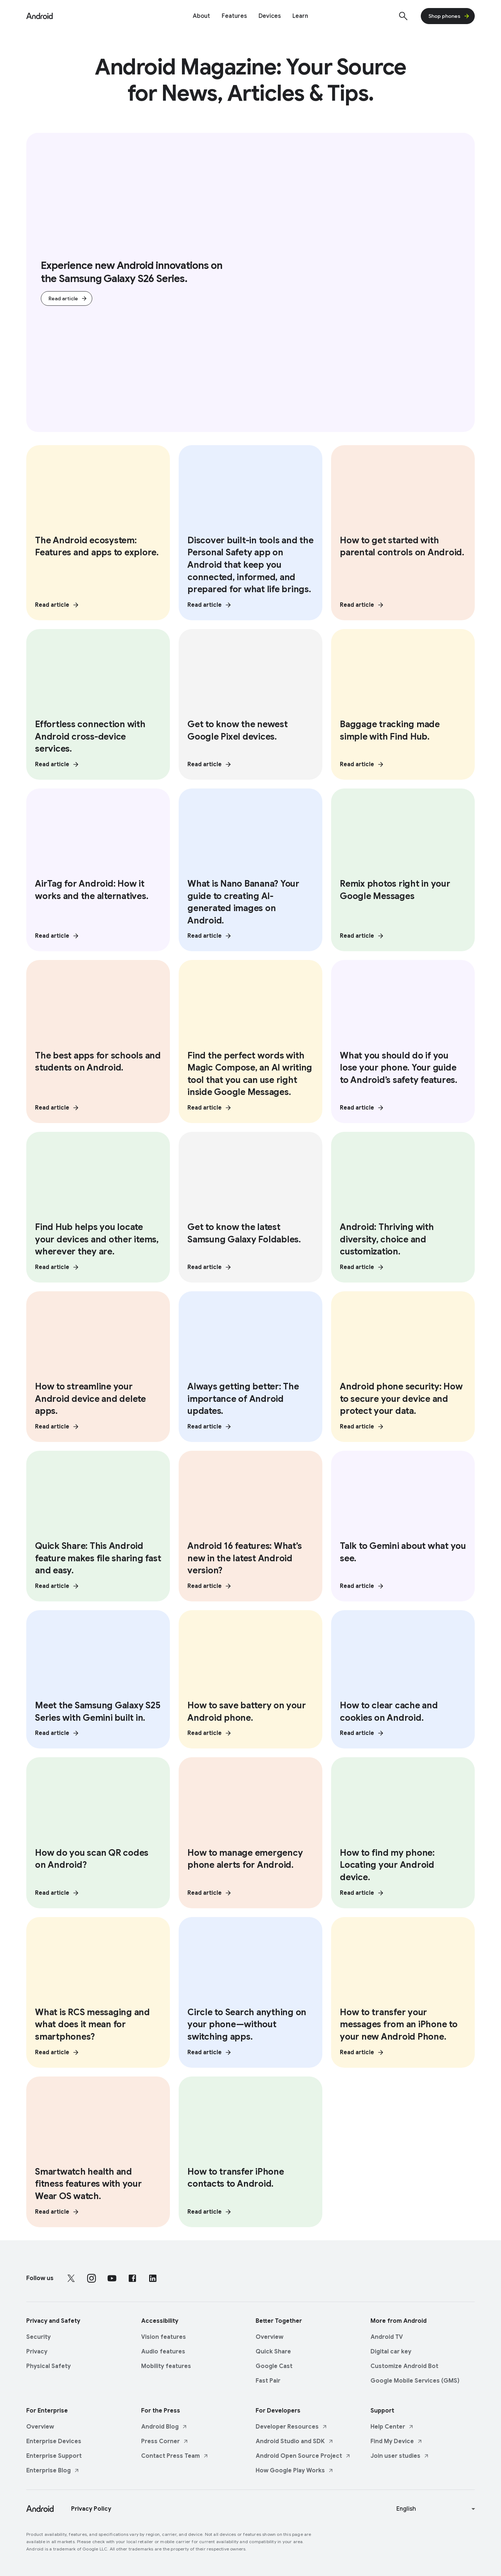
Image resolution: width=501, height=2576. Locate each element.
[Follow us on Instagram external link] (91, 2276)
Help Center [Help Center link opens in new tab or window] (392, 2424)
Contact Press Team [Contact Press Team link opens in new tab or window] (175, 2453)
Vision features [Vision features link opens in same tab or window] (163, 2334)
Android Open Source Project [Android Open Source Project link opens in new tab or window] (303, 2453)
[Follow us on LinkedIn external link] (153, 2276)
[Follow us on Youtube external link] (112, 2276)
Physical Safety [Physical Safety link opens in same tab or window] (48, 2364)
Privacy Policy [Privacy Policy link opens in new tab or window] (91, 2506)
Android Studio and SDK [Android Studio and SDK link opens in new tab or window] (295, 2439)
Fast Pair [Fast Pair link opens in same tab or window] (268, 2378)
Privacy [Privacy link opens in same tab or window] (36, 2349)
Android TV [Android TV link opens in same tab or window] (386, 2334)
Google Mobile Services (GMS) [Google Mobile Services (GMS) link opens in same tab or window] (414, 2378)
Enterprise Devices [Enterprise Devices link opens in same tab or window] (53, 2439)
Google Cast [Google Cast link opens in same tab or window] (274, 2364)
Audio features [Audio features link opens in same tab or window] (163, 2349)
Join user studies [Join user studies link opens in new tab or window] (399, 2453)
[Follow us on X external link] (71, 2276)
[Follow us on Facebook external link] (132, 2276)
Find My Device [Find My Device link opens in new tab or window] (396, 2439)
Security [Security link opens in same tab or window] (38, 2334)
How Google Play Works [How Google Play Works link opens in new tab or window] (295, 2468)
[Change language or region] (437, 2506)
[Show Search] (403, 16)
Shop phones (449, 16)
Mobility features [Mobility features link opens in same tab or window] (166, 2364)
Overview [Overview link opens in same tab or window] (269, 2334)
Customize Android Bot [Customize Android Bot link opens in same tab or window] (404, 2364)
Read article (68, 299)
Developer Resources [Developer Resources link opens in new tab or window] (291, 2424)
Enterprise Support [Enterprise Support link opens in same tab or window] (54, 2453)
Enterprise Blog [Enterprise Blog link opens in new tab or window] (52, 2468)
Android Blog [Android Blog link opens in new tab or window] (164, 2424)
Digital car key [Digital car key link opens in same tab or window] (390, 2349)
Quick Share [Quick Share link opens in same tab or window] (273, 2349)
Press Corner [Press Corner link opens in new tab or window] (165, 2439)
